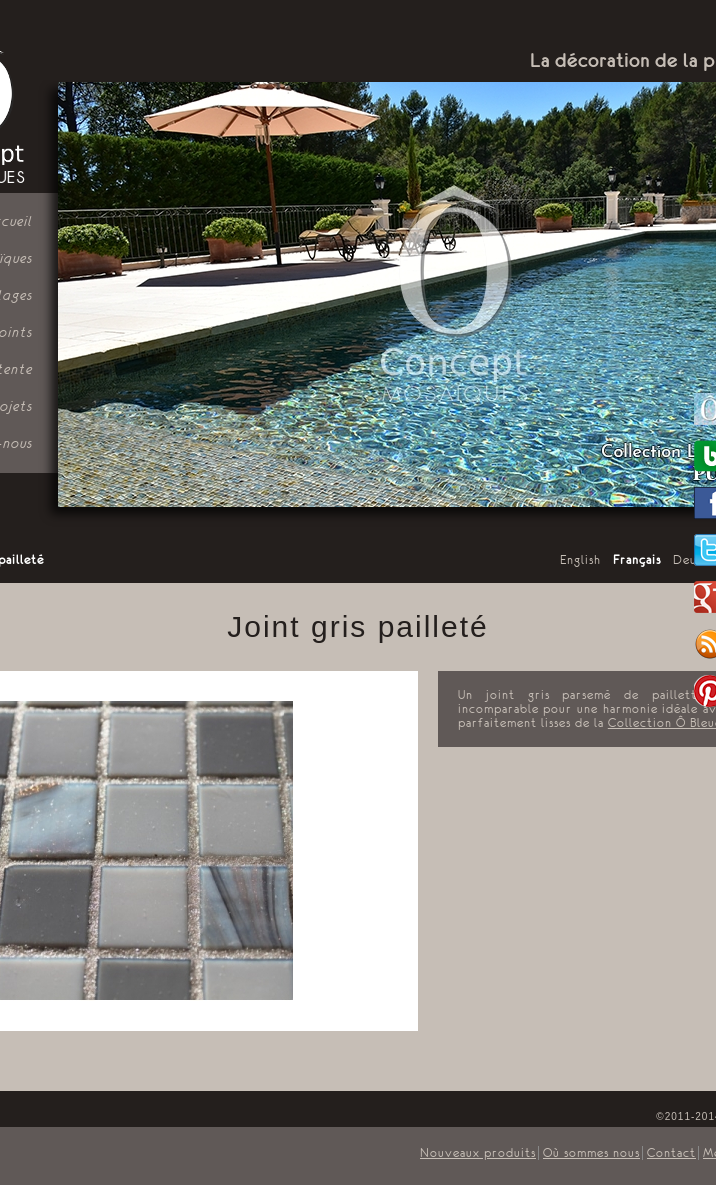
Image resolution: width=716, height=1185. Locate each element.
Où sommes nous (591, 1153)
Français (637, 560)
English (580, 560)
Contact (671, 1153)
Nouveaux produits (478, 1153)
